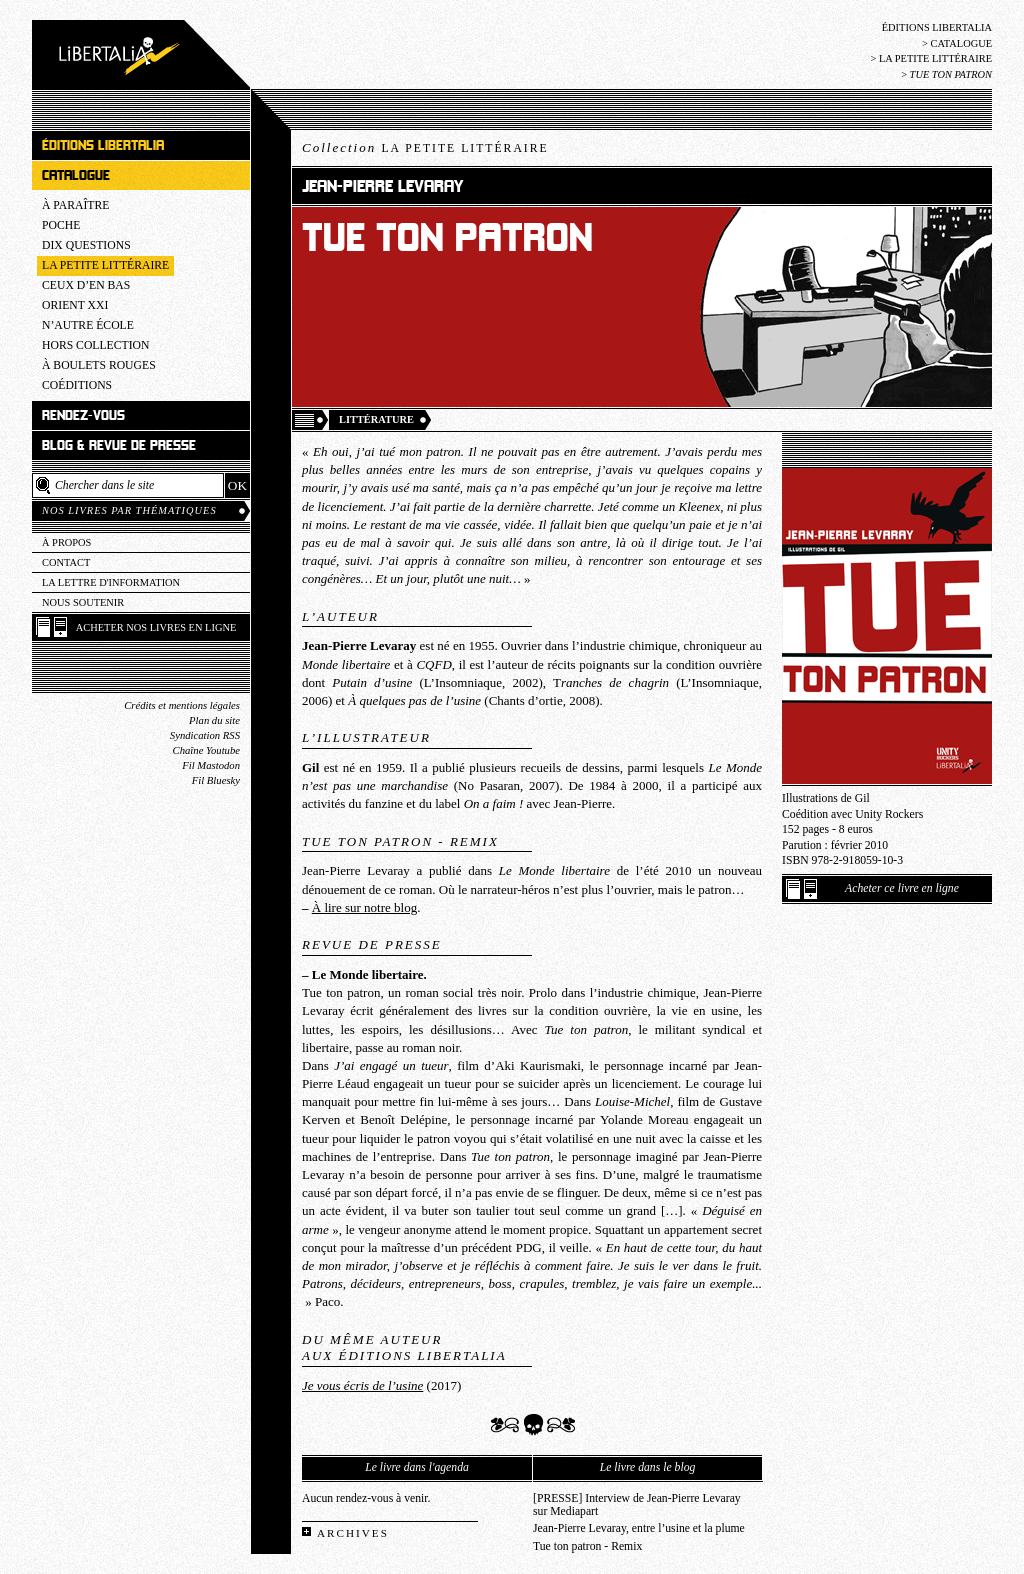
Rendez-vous (83, 415)
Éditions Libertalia (937, 27)
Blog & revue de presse (119, 445)
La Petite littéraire (935, 58)
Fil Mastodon (211, 765)
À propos (66, 542)
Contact (66, 562)
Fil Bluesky (216, 780)
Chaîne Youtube (206, 750)
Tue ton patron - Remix (587, 1546)
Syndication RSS (205, 735)
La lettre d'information (111, 582)
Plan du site (214, 720)
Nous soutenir (83, 602)
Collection (425, 147)
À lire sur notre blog (364, 907)
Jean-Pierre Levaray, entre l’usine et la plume (639, 1528)
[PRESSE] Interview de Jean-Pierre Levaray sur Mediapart (637, 1505)
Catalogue (961, 43)
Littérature (376, 419)
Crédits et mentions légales (182, 705)
